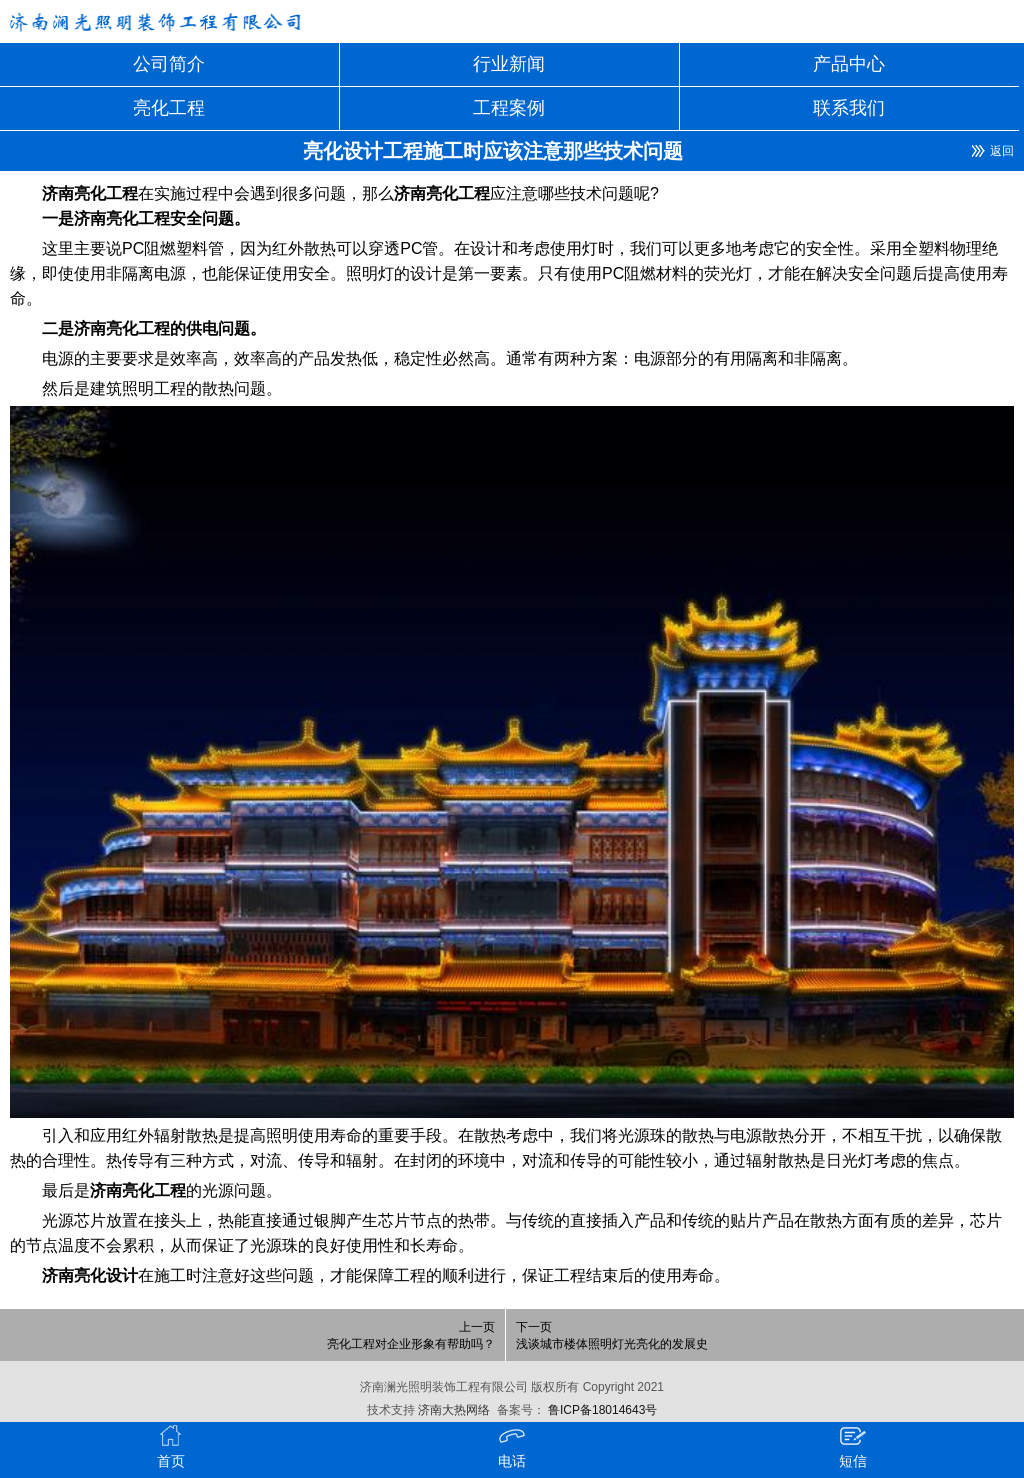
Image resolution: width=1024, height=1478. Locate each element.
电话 (511, 1445)
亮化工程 (169, 108)
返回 (1002, 151)
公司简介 (169, 64)
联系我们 (849, 108)
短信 (853, 1445)
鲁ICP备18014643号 (601, 1410)
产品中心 (849, 64)
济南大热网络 (452, 1410)
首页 (170, 1445)
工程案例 (509, 108)
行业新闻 (509, 64)
